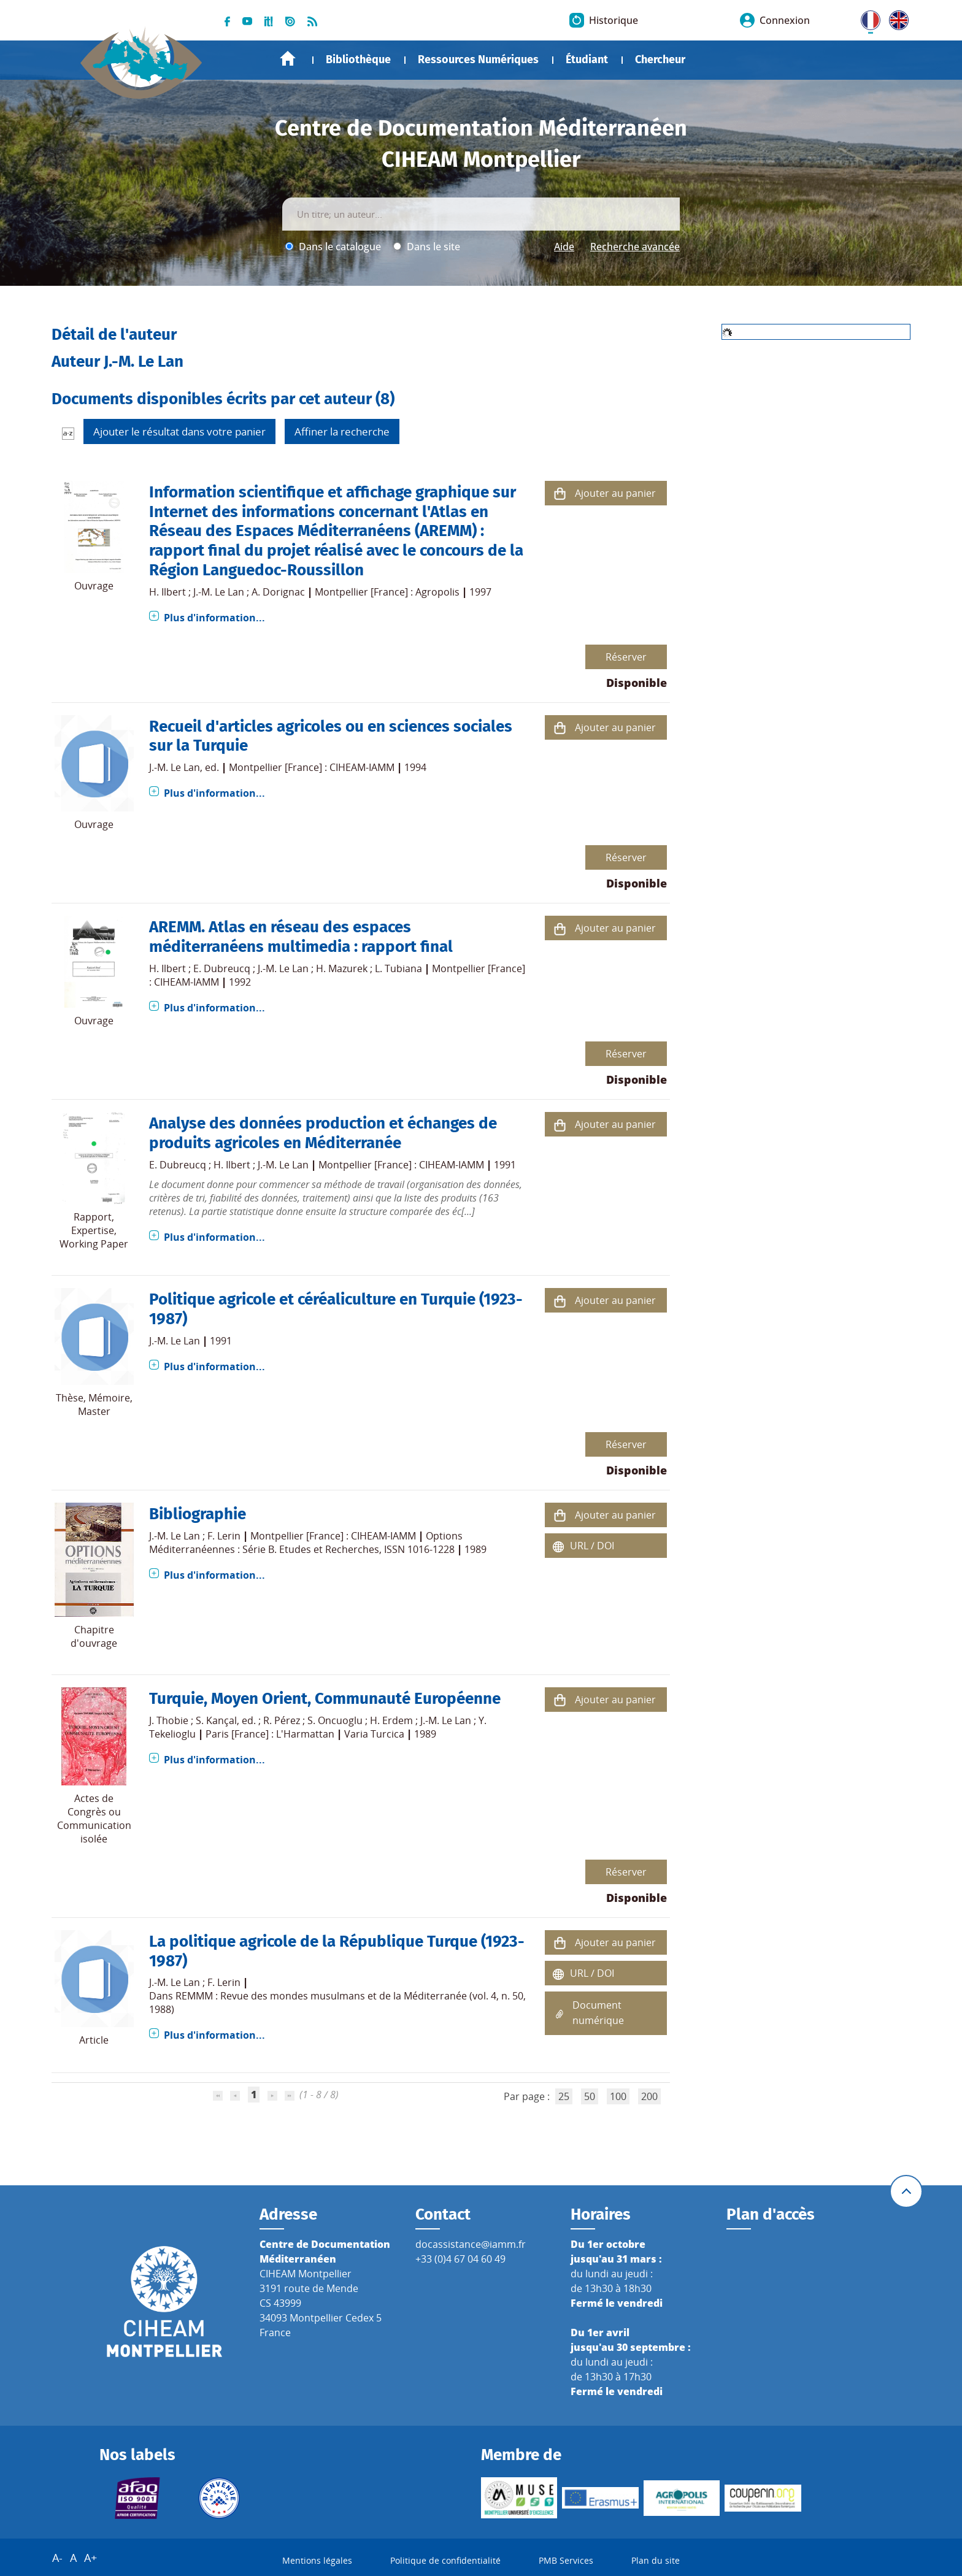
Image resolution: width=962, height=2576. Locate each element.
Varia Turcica (374, 1734)
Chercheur (660, 59)
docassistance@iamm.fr (470, 2244)
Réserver (626, 657)
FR (866, 18)
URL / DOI (592, 1545)
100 (618, 2096)
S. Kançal (216, 1720)
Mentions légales (317, 2560)
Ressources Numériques (478, 59)
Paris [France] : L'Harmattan (270, 1734)
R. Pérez (281, 1720)
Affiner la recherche (342, 431)
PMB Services (566, 2560)
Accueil (287, 58)
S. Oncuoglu (335, 1720)
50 (589, 2096)
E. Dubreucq (221, 968)
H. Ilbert (167, 592)
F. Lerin (223, 1536)
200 (649, 2096)
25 (563, 2096)
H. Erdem (391, 1720)
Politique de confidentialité (445, 2560)
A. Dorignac (278, 592)
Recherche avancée (635, 246)
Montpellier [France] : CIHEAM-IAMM (311, 767)
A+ (90, 2557)
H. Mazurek (341, 968)
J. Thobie (168, 1720)
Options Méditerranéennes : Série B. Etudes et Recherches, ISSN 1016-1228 (306, 1542)
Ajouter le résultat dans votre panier (179, 431)
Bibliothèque (358, 59)
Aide (564, 246)
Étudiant (587, 59)
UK (895, 18)
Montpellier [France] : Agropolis (387, 592)
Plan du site (655, 2560)
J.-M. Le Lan (218, 592)
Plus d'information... (214, 617)
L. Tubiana (398, 968)
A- (57, 2557)
